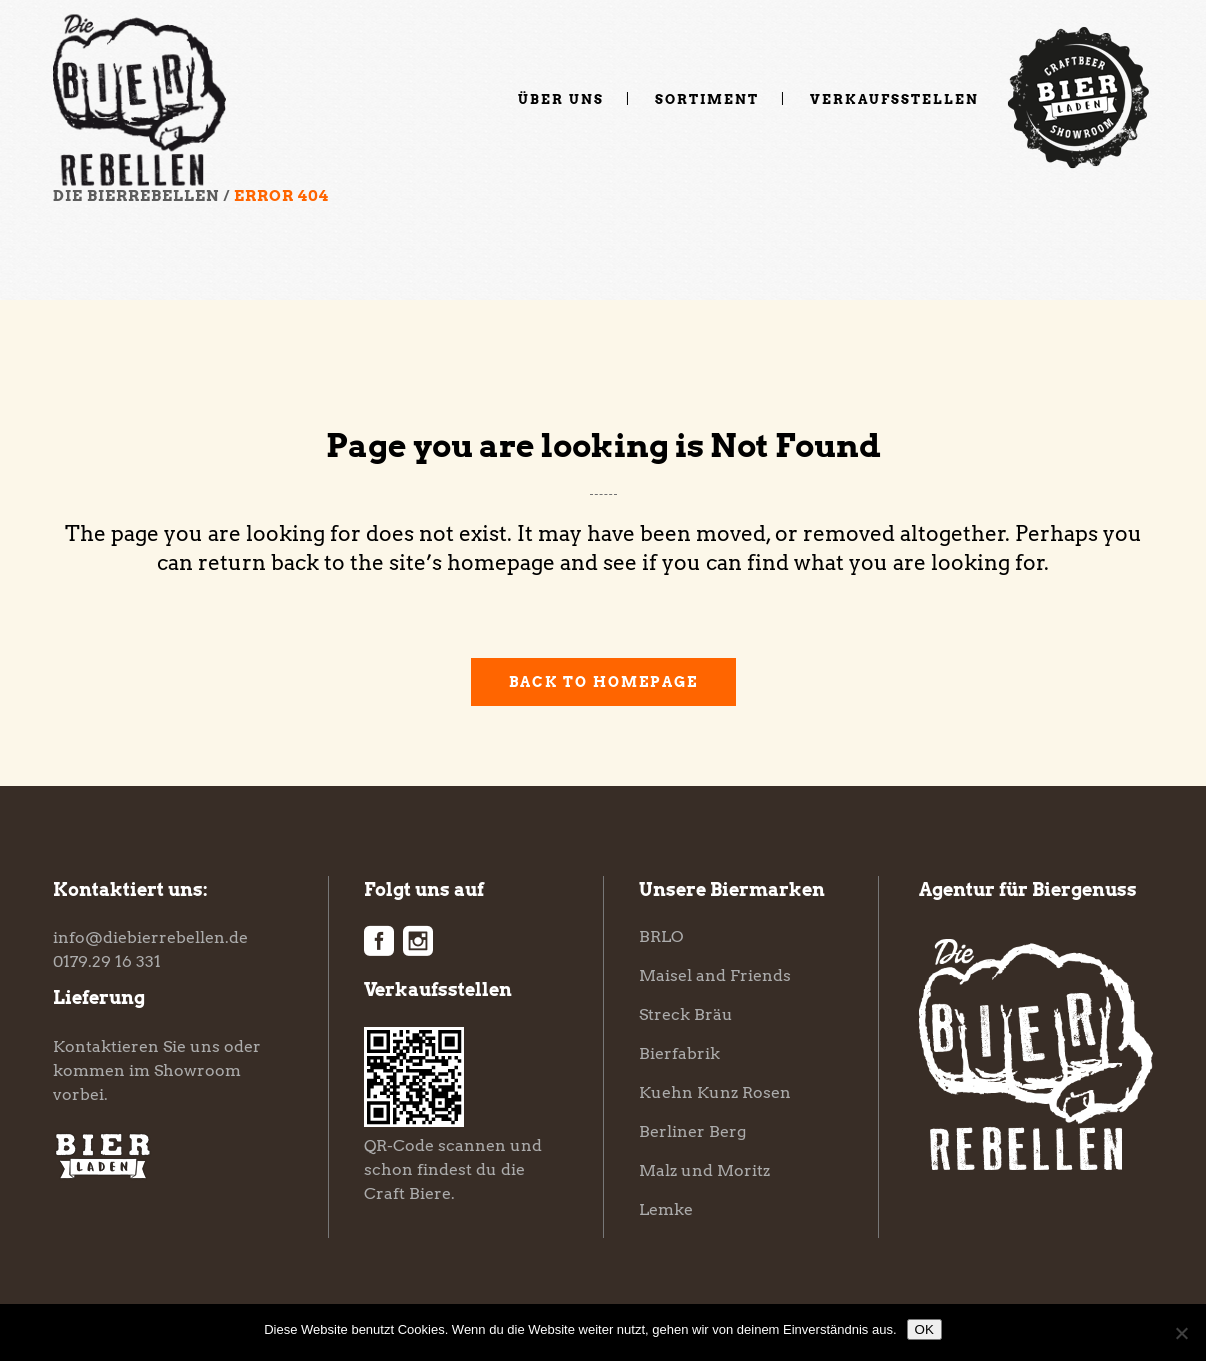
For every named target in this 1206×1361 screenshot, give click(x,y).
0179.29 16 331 (107, 961)
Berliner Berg (692, 1131)
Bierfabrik (679, 1053)
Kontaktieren (106, 1046)
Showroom (197, 1070)
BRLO (661, 936)
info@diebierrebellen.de (150, 937)
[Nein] (1181, 1333)
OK (924, 1329)
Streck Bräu (686, 1014)
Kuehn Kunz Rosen (715, 1092)
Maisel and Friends (715, 975)
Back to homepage (603, 682)
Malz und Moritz (704, 1170)
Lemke (666, 1209)
